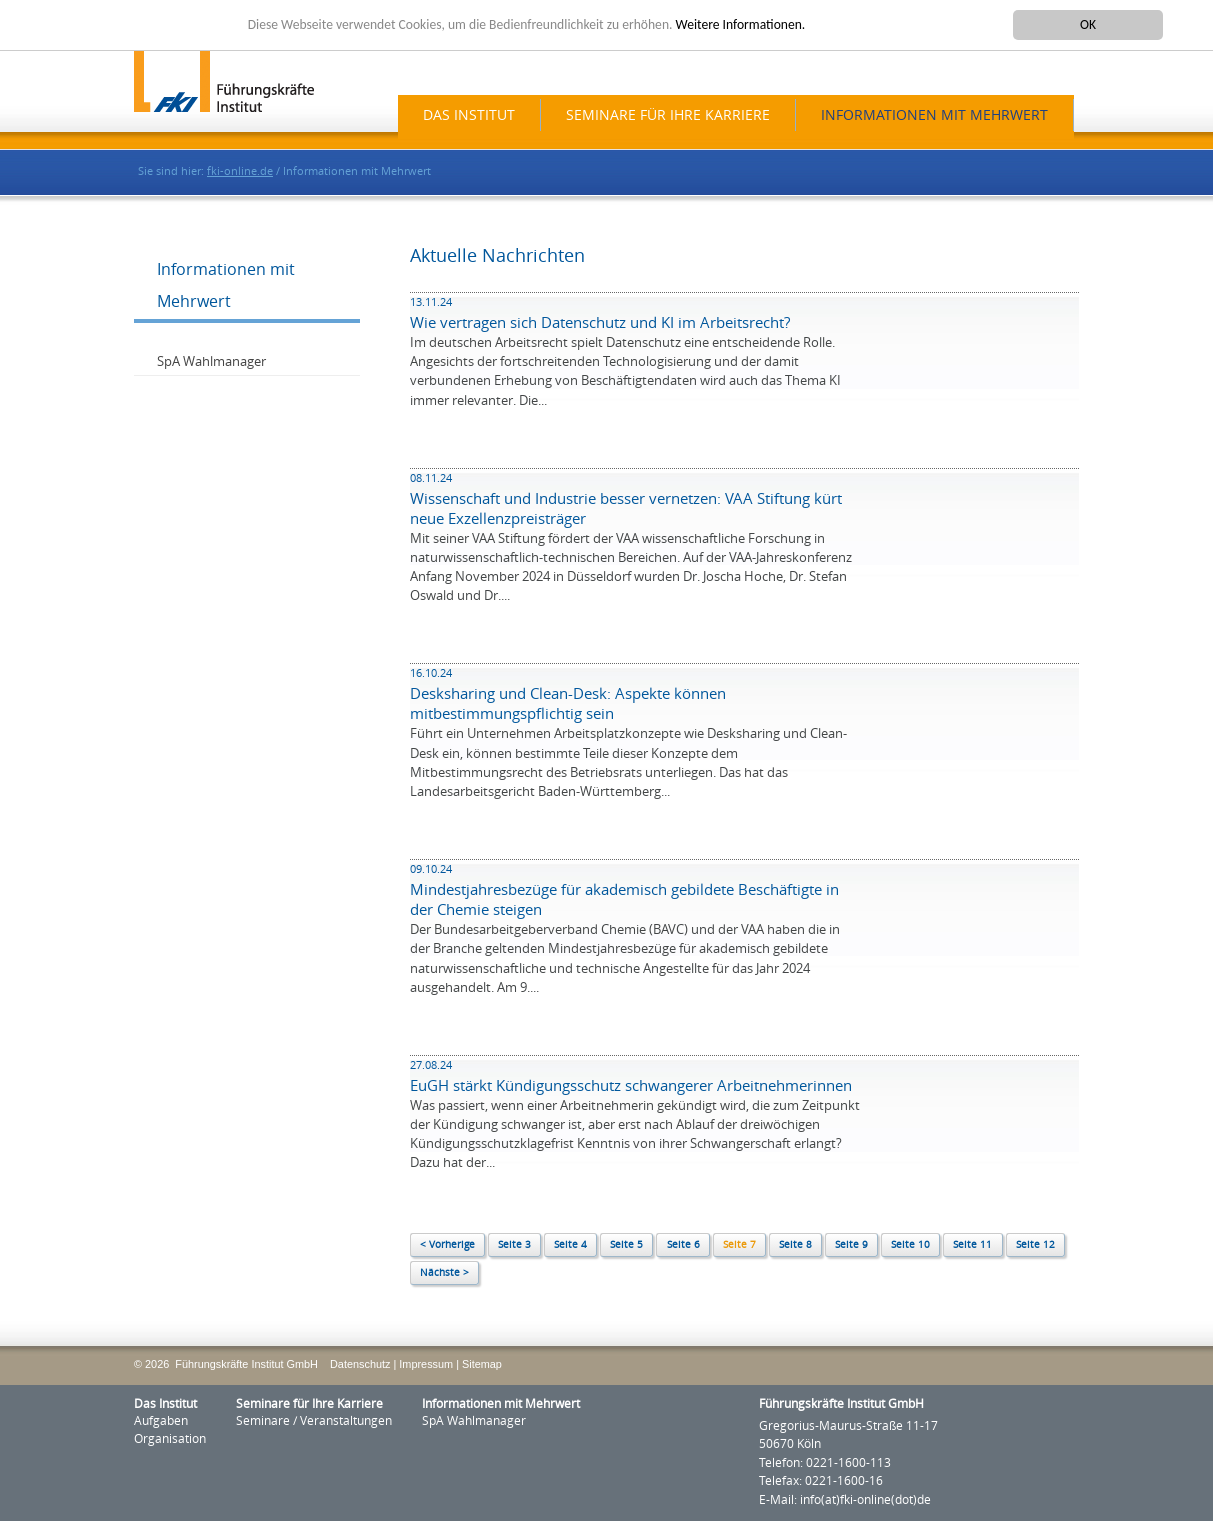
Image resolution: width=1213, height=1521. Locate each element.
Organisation (170, 1439)
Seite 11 (972, 1245)
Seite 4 (570, 1245)
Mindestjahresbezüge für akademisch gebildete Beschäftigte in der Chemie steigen (624, 891)
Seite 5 (626, 1245)
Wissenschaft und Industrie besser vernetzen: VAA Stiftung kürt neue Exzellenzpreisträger (626, 500)
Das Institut (469, 115)
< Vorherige (447, 1245)
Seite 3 (514, 1245)
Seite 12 (1035, 1245)
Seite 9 (851, 1245)
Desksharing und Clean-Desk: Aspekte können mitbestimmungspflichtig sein (568, 695)
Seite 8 (795, 1245)
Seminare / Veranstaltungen (314, 1421)
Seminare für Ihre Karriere (668, 115)
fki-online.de (240, 171)
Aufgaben (161, 1421)
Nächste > (444, 1273)
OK (1088, 24)
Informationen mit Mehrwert (934, 115)
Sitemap (482, 1364)
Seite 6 (683, 1245)
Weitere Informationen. (741, 24)
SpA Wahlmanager (211, 361)
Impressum (426, 1364)
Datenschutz (360, 1364)
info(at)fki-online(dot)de (865, 1500)
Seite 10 (910, 1245)
